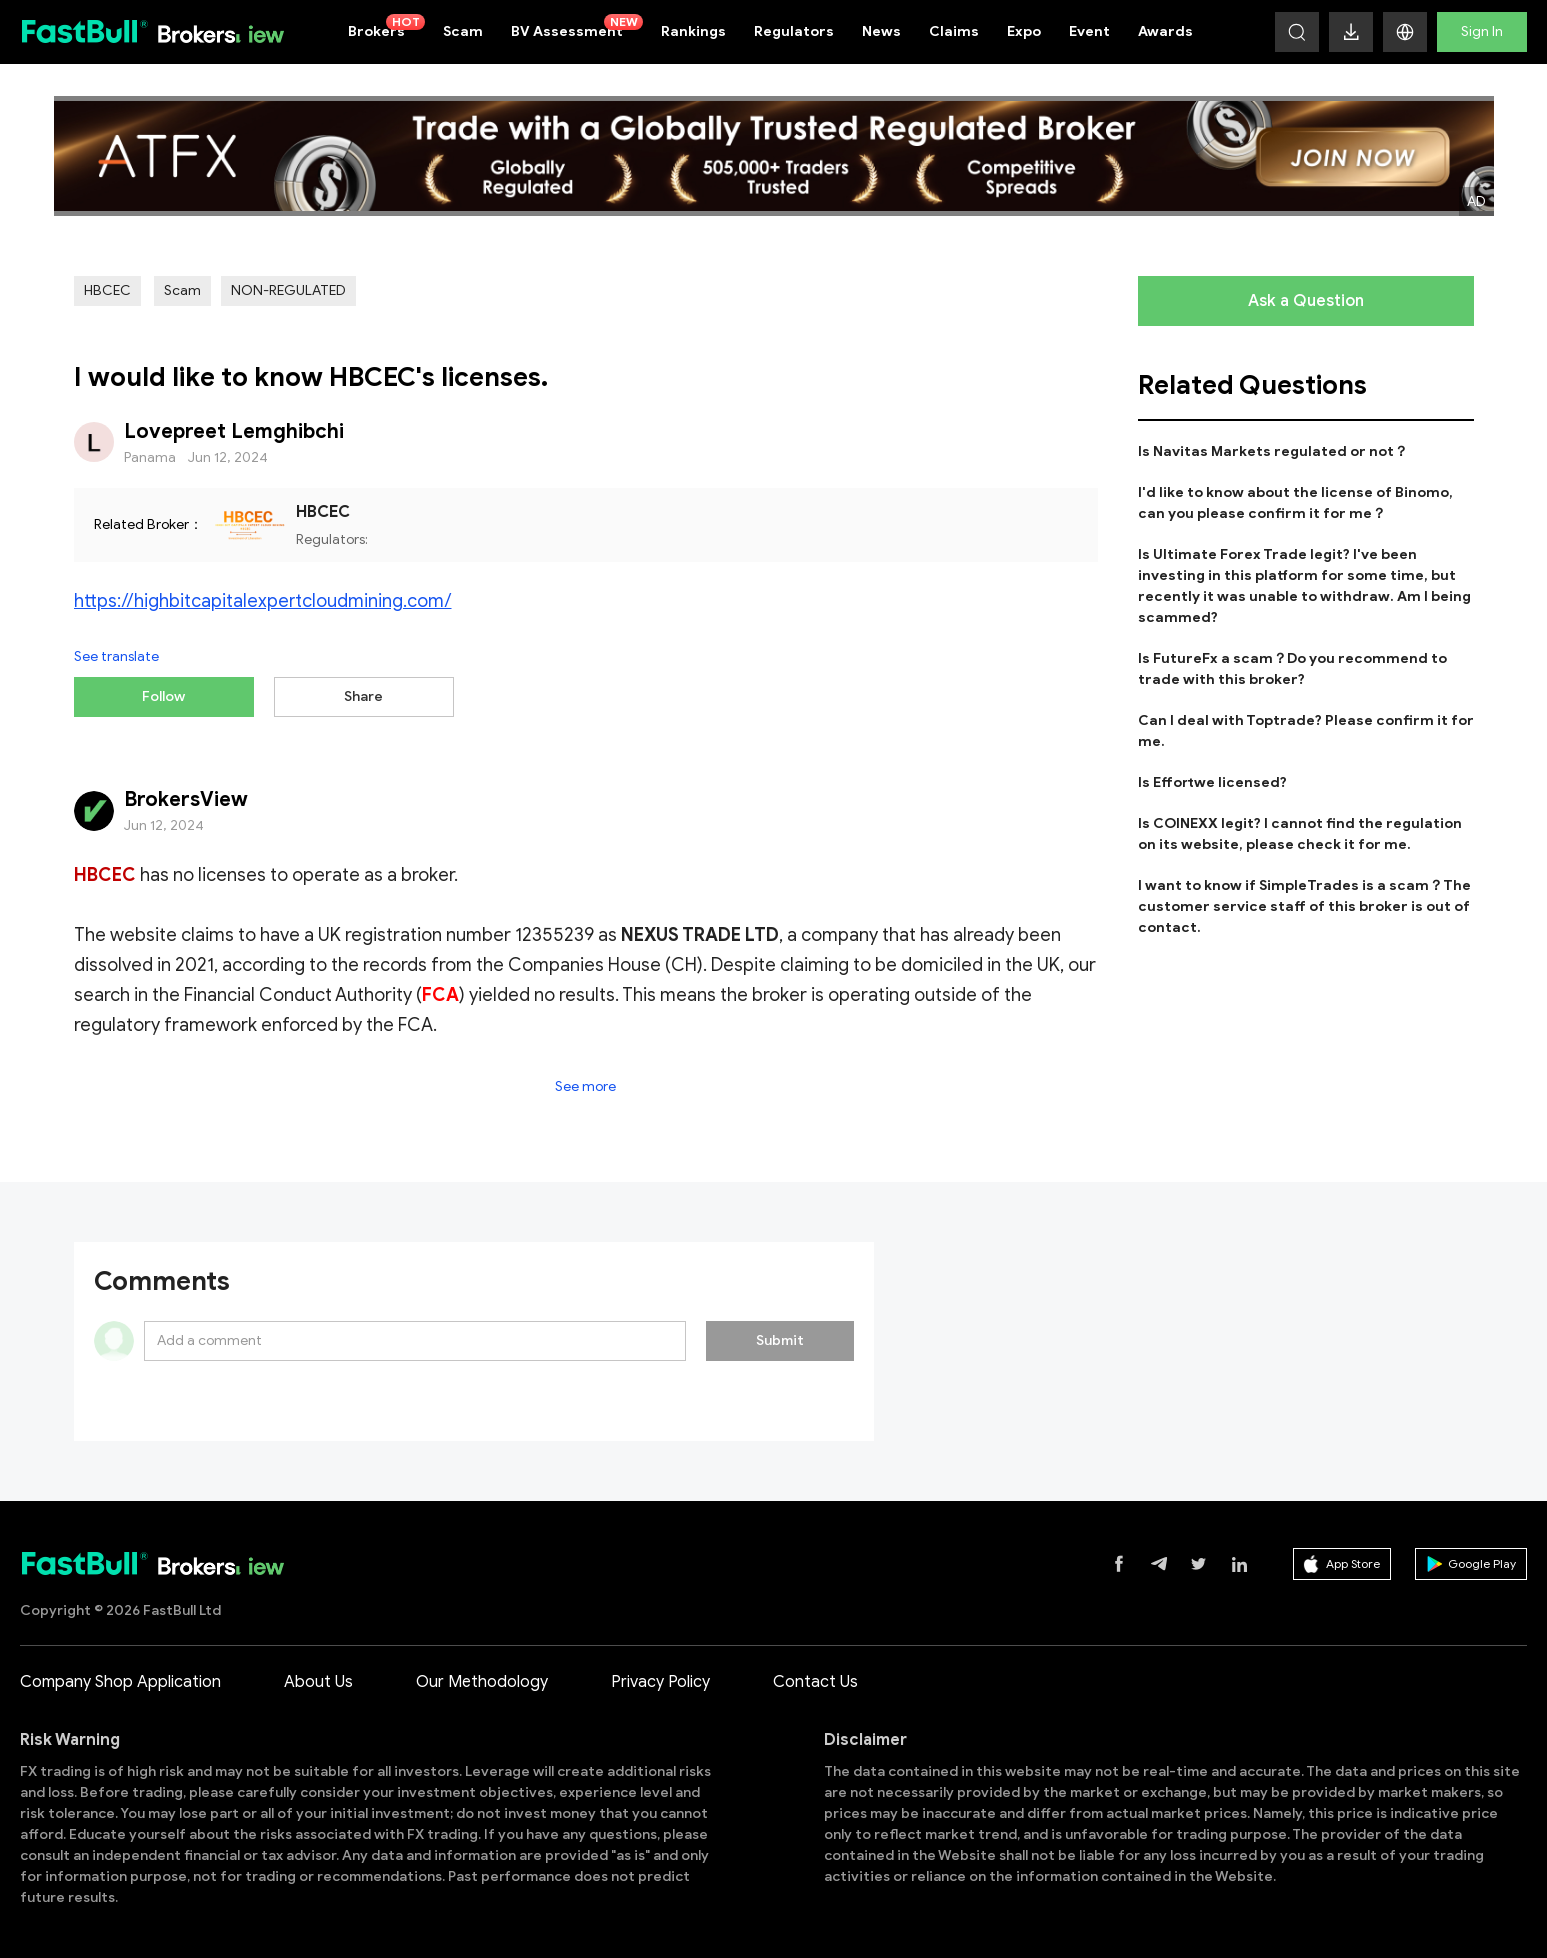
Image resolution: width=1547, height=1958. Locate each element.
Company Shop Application (120, 1674)
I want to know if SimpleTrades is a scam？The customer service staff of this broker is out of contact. (1304, 906)
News (881, 31)
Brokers (386, 27)
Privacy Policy (660, 1674)
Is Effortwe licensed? (1212, 782)
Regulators (794, 31)
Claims (954, 31)
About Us (318, 1674)
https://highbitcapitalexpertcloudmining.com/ (263, 601)
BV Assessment (577, 27)
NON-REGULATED (288, 290)
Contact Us (815, 1674)
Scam (463, 31)
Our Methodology (482, 1674)
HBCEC (107, 290)
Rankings (693, 31)
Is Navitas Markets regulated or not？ (1273, 451)
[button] (1405, 32)
